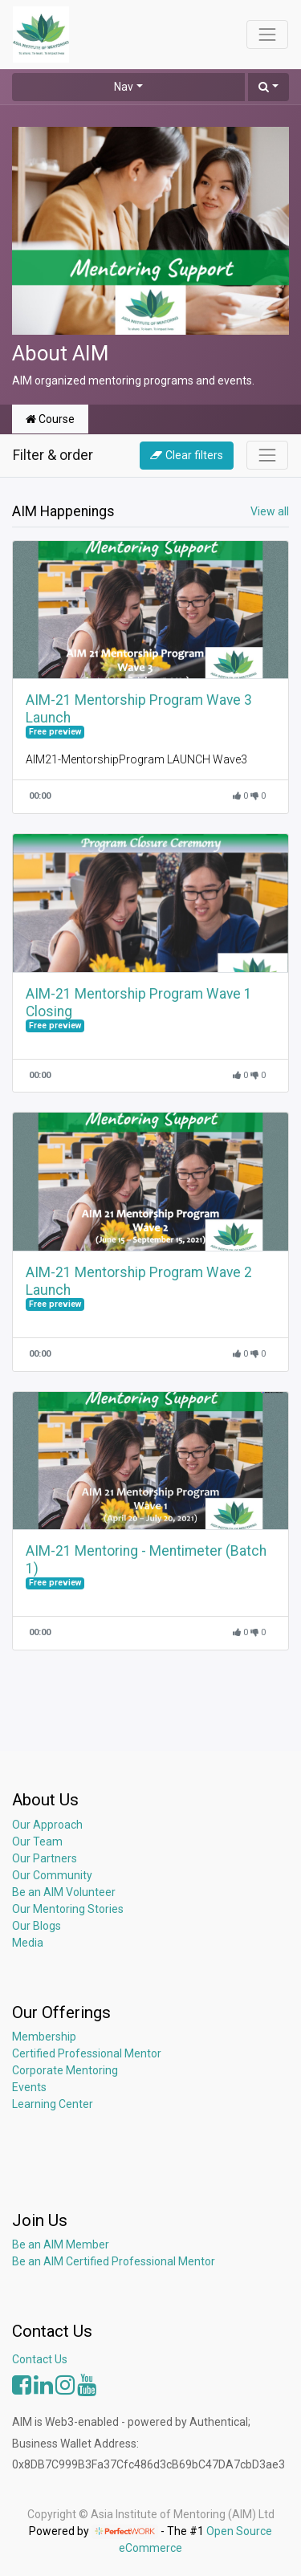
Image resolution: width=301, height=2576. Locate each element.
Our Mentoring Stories (68, 1908)
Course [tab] (50, 419)
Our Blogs (36, 1925)
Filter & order (53, 455)
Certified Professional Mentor (86, 2053)
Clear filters (186, 455)
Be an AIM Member (60, 2244)
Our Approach (47, 1824)
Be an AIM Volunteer (64, 1892)
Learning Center (52, 2104)
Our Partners (44, 1858)
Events (29, 2087)
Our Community (52, 1875)
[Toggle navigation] (267, 455)
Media (27, 1942)
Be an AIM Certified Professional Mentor (113, 2261)
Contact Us (39, 2359)
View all (269, 511)
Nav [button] (123, 86)
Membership (44, 2036)
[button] (268, 87)
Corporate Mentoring (66, 2070)
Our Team (37, 1841)
